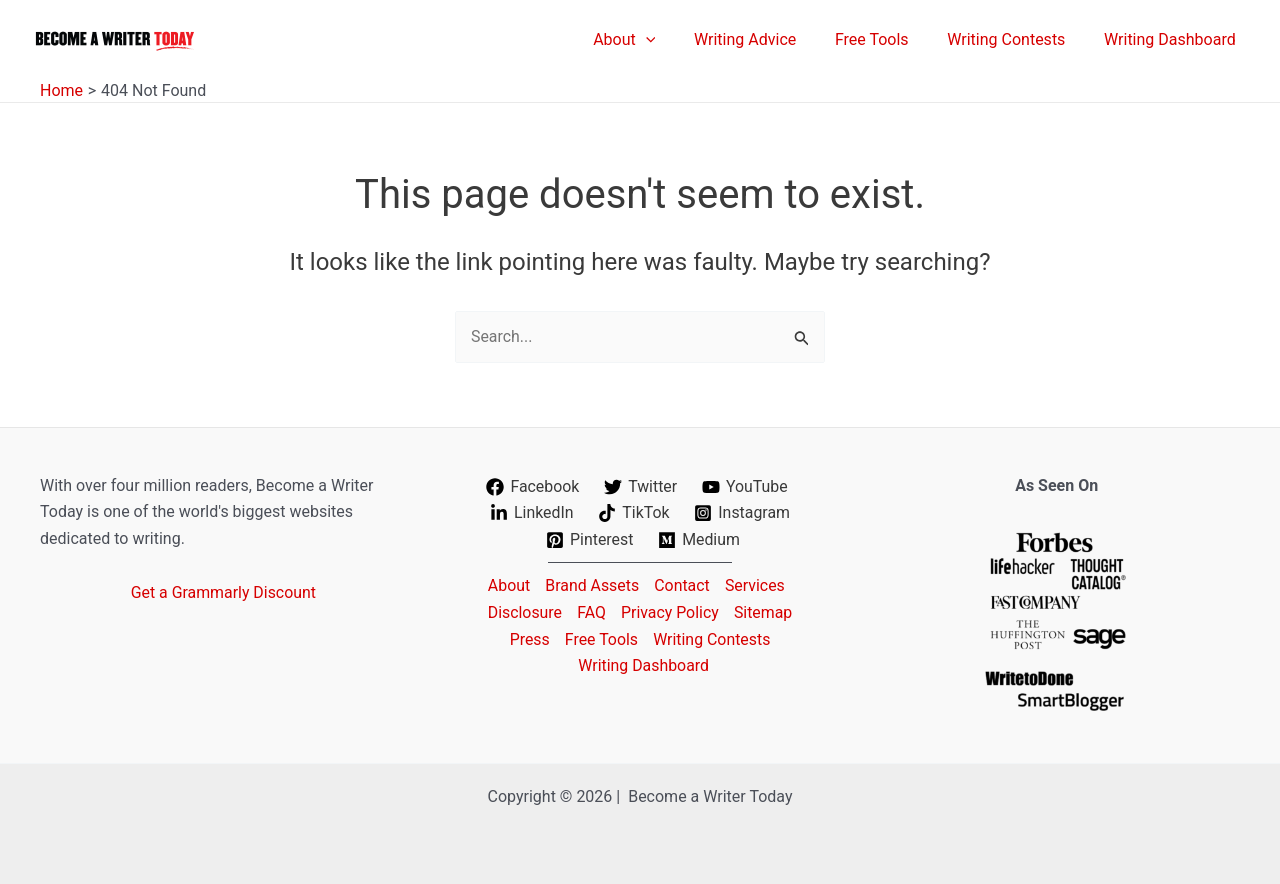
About (506, 585)
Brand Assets (591, 585)
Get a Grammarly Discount (223, 592)
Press (528, 638)
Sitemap (765, 612)
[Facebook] (532, 487)
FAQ (590, 612)
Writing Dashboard (644, 664)
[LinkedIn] (531, 513)
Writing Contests (713, 638)
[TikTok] (634, 513)
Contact (682, 585)
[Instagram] (742, 513)
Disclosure (522, 612)
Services (756, 585)
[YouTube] (745, 487)
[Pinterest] (589, 540)
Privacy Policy (670, 612)
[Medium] (699, 540)
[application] (676, 40)
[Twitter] (641, 487)
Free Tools (601, 638)
